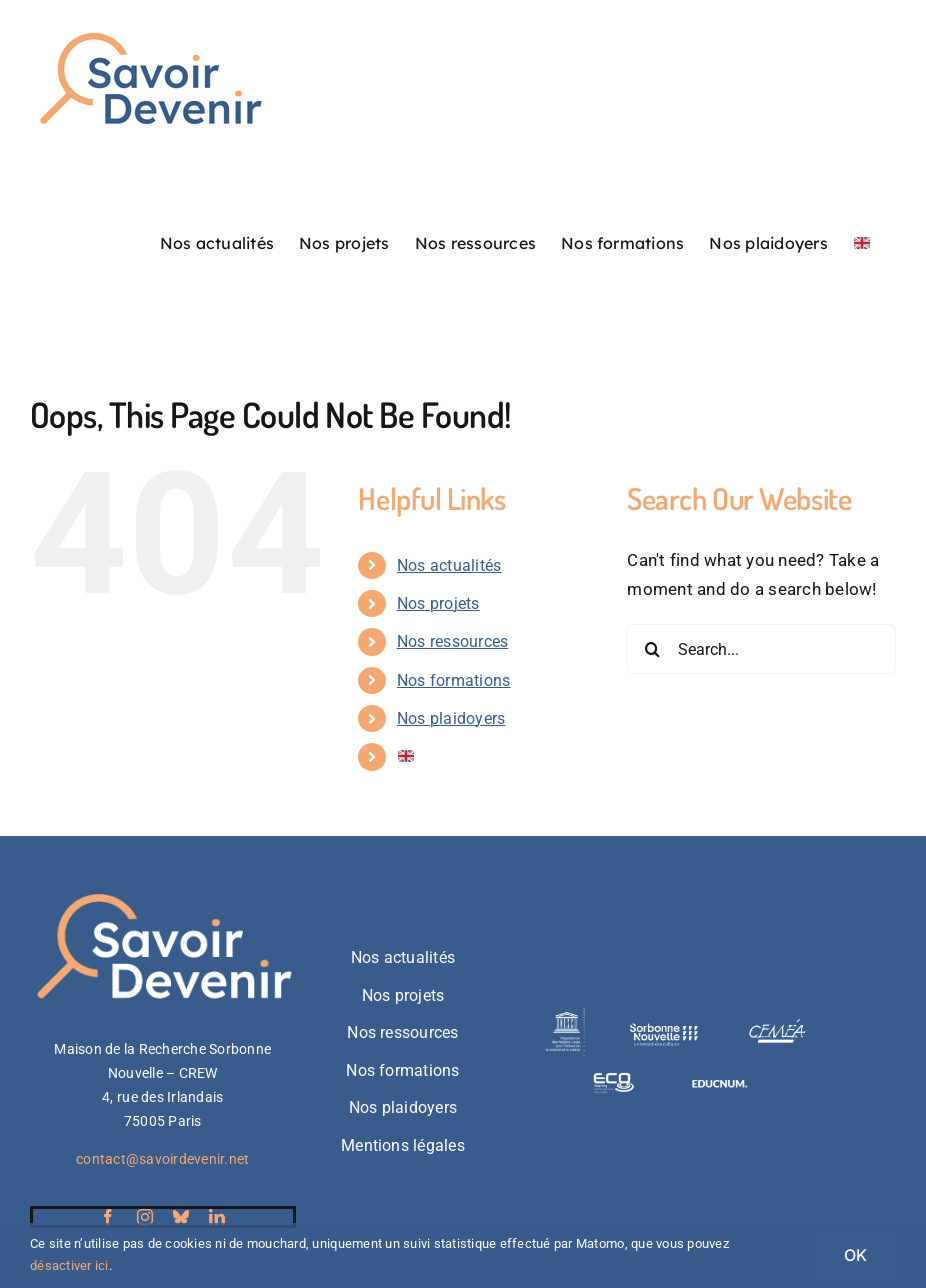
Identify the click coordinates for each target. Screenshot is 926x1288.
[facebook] (108, 1217)
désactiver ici (69, 1265)
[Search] (652, 649)
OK (855, 1255)
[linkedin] (217, 1217)
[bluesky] (181, 1217)
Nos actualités (449, 565)
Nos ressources (453, 641)
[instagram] (145, 1217)
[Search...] (761, 649)
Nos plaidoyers (451, 718)
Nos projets (438, 603)
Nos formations (454, 680)
